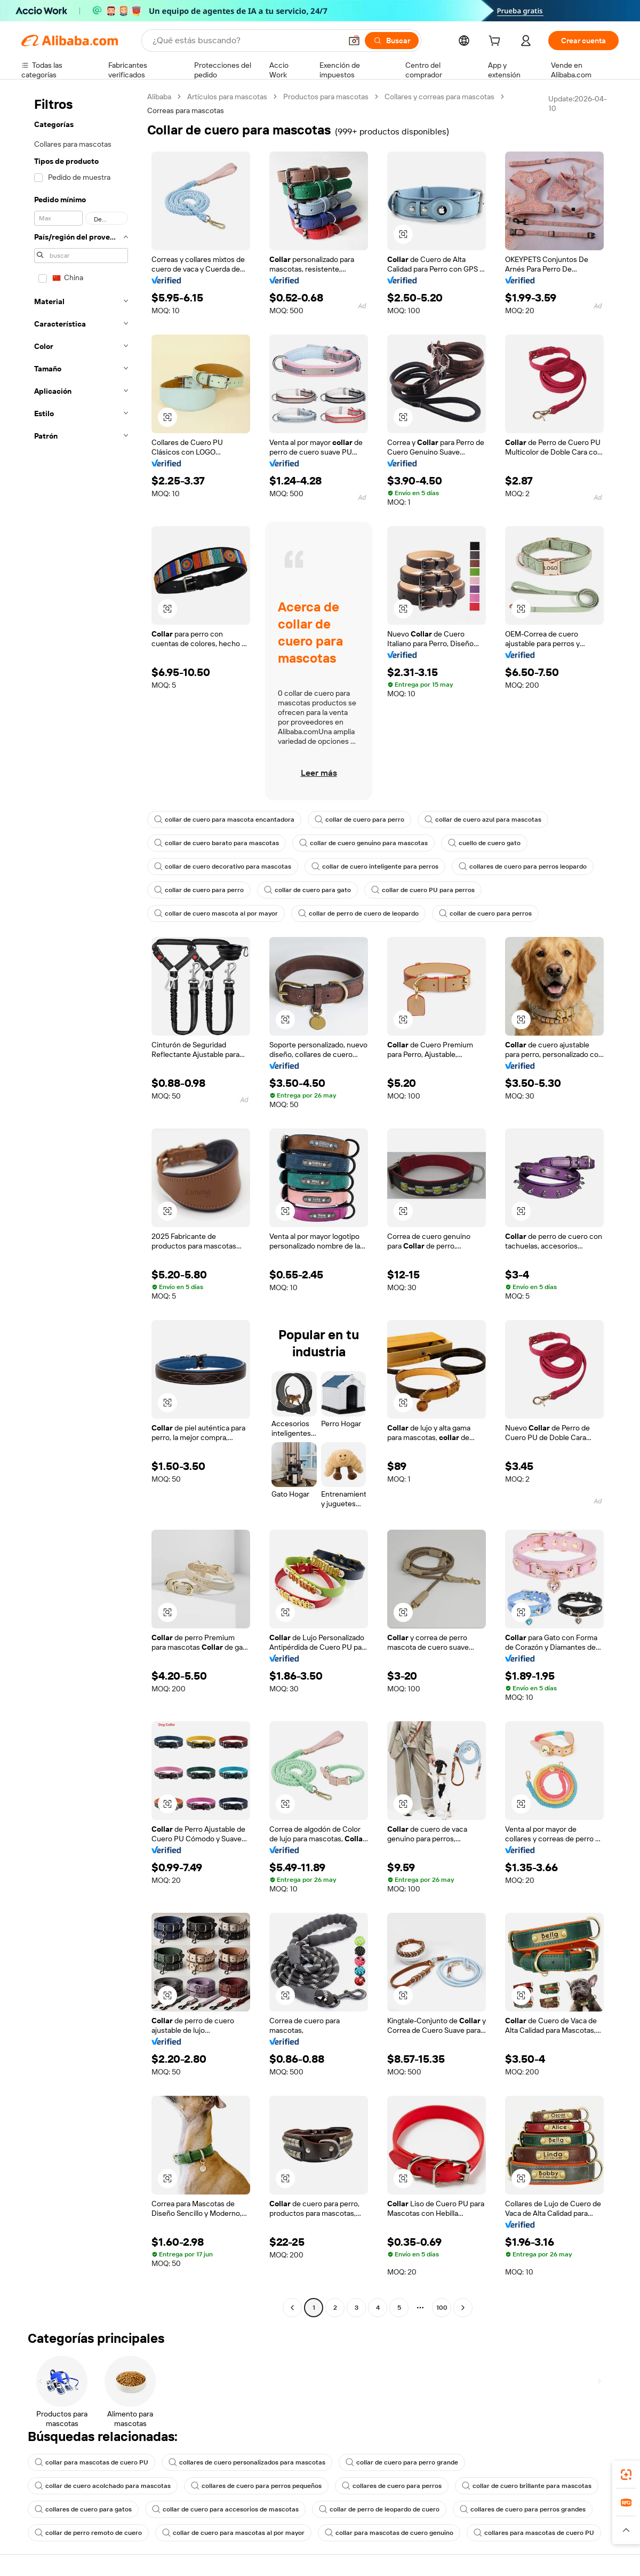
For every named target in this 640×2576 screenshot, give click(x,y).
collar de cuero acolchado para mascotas (103, 2486)
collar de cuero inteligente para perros (374, 866)
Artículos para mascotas (227, 96)
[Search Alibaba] (246, 40)
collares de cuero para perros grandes (523, 2509)
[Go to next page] (463, 2307)
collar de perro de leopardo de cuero (379, 2509)
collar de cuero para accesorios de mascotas (225, 2509)
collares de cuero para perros (392, 2486)
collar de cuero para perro (359, 819)
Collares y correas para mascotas (439, 96)
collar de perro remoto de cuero (88, 2533)
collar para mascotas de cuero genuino (389, 2533)
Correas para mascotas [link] (185, 110)
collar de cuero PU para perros (423, 890)
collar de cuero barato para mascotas (216, 843)
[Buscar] (392, 40)
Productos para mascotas (326, 96)
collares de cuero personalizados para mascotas (247, 2462)
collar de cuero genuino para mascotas (363, 843)
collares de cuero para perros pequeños (256, 2486)
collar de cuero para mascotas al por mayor (233, 2533)
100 (441, 2307)
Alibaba (159, 96)
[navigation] (81, 1203)
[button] (354, 40)
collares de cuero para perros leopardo (523, 866)
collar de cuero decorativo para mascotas (222, 866)
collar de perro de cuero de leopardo (358, 913)
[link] (626, 2474)
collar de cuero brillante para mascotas (526, 2486)
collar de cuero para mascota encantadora (224, 819)
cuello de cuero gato (484, 843)
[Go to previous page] (292, 2307)
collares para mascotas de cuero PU (534, 2533)
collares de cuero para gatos (83, 2509)
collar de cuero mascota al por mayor (216, 913)
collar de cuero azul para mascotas (483, 819)
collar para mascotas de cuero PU (91, 2462)
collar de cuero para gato (307, 890)
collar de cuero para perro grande (402, 2462)
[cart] (497, 42)
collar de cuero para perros (485, 913)
